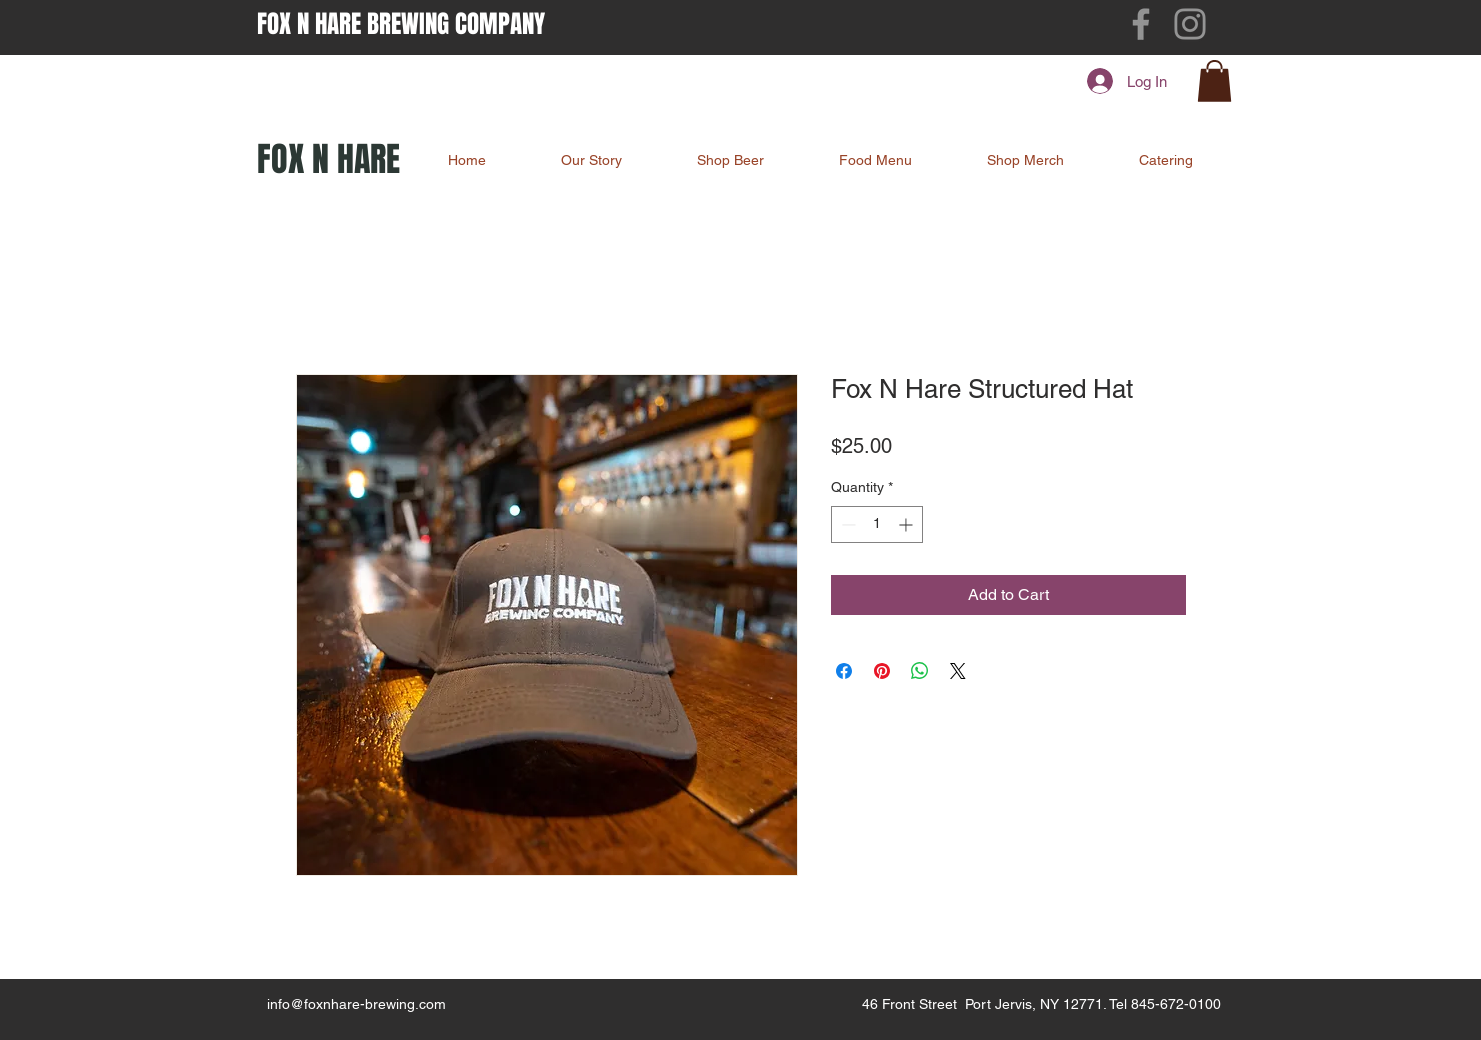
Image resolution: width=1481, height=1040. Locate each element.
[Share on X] (958, 671)
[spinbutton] (877, 524)
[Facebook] (1141, 24)
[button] (1214, 81)
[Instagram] (1190, 24)
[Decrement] (846, 524)
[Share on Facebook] (844, 671)
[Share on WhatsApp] (920, 671)
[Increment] (907, 524)
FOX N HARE (328, 159)
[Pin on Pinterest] (882, 671)
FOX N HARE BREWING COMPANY (401, 24)
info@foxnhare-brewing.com (356, 1004)
